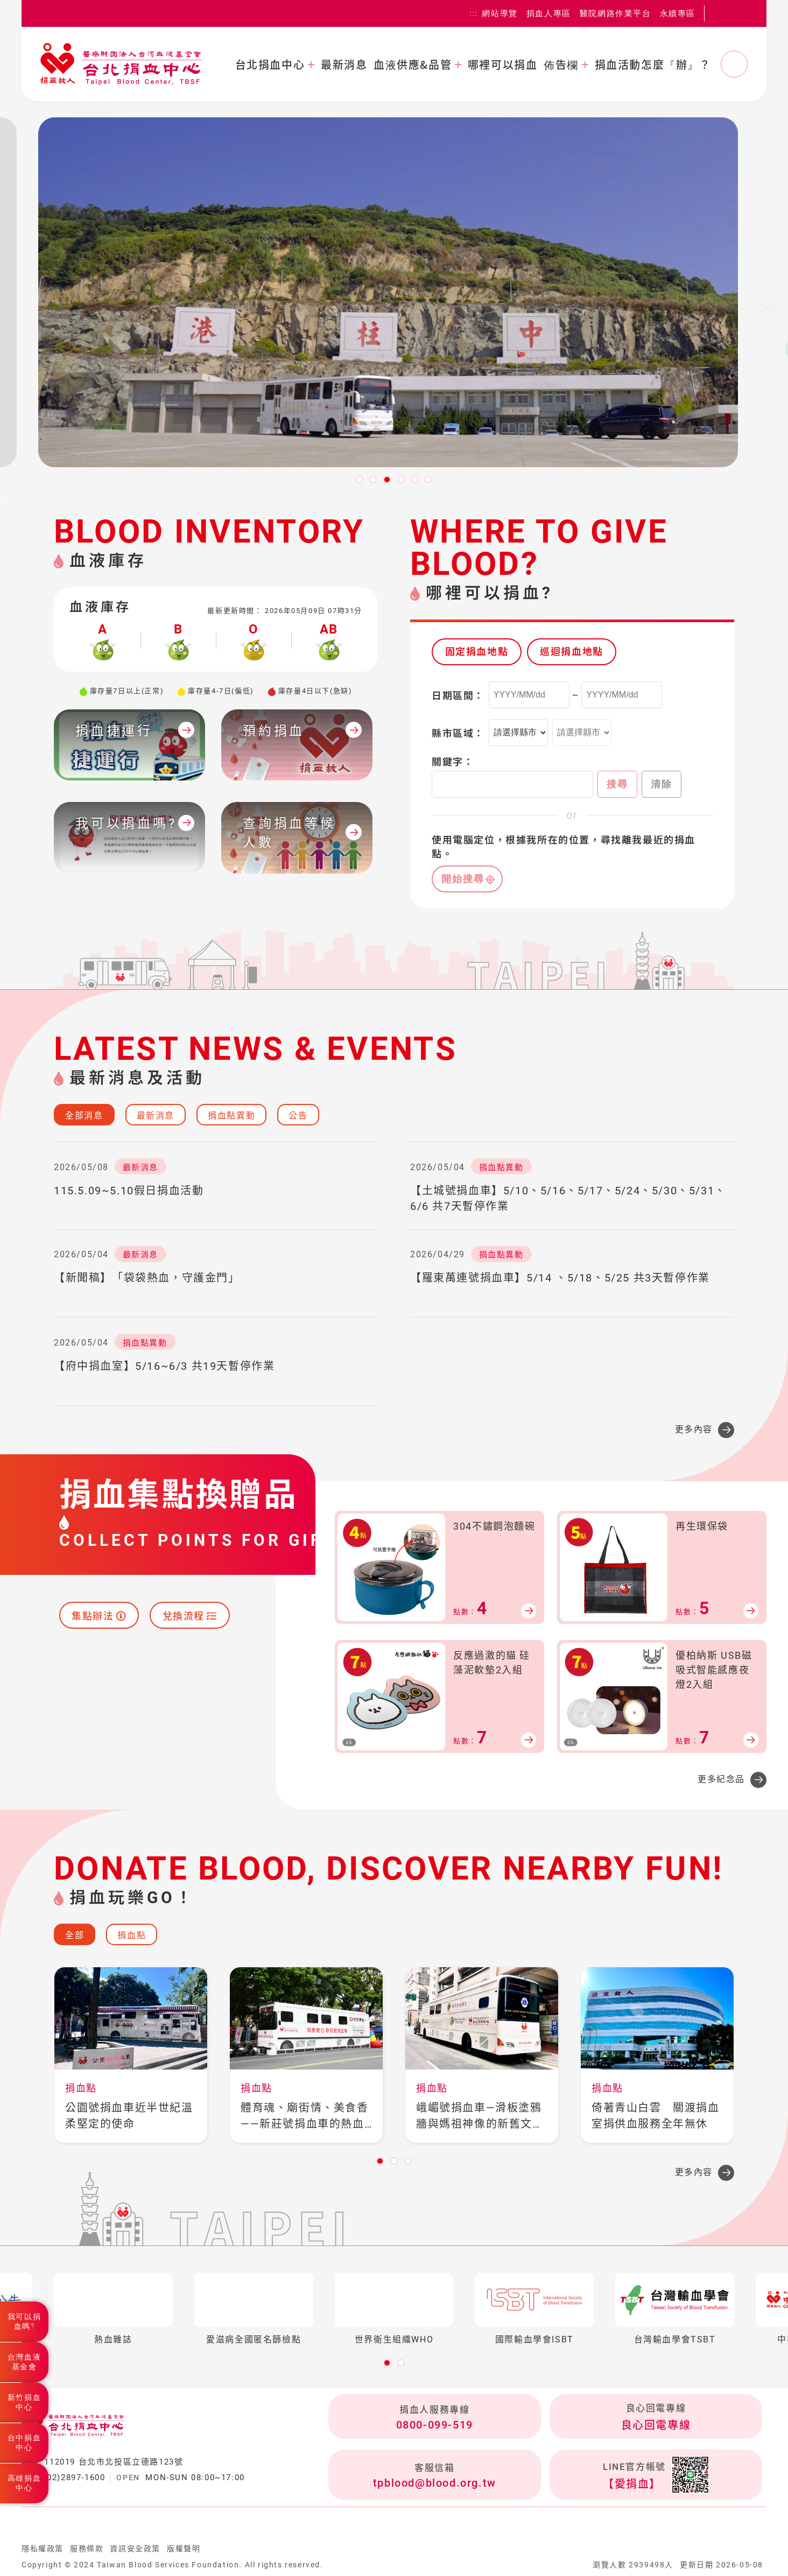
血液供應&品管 (413, 64)
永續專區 (677, 13)
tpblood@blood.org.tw (434, 2482)
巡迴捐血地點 (571, 651)
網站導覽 (499, 13)
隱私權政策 (43, 2548)
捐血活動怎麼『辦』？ (653, 64)
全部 (74, 1935)
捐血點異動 (231, 1115)
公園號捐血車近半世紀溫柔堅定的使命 (129, 2115)
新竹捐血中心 (24, 2402)
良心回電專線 (656, 2425)
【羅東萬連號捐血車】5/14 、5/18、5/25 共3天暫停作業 (560, 1277)
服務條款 (86, 2548)
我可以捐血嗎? (24, 2321)
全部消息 (84, 1115)
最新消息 (344, 64)
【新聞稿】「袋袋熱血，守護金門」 (147, 1277)
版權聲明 (183, 2548)
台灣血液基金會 (24, 2362)
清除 (661, 784)
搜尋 (617, 784)
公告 (298, 1115)
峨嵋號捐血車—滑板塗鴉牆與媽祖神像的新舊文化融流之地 (480, 2116)
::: (474, 13)
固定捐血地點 (477, 651)
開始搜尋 (462, 879)
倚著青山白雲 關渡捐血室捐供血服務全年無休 (656, 2115)
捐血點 (131, 1935)
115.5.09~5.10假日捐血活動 (128, 1190)
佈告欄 (561, 64)
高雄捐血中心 (24, 2483)
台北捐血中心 (270, 64)
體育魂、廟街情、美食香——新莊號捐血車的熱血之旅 (305, 2116)
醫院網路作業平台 (615, 13)
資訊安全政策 (135, 2548)
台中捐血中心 (24, 2442)
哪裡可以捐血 (503, 64)
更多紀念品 (721, 1779)
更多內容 (694, 1429)
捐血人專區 (548, 13)
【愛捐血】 (632, 2484)
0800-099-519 (434, 2424)
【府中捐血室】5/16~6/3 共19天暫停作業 (164, 1366)
